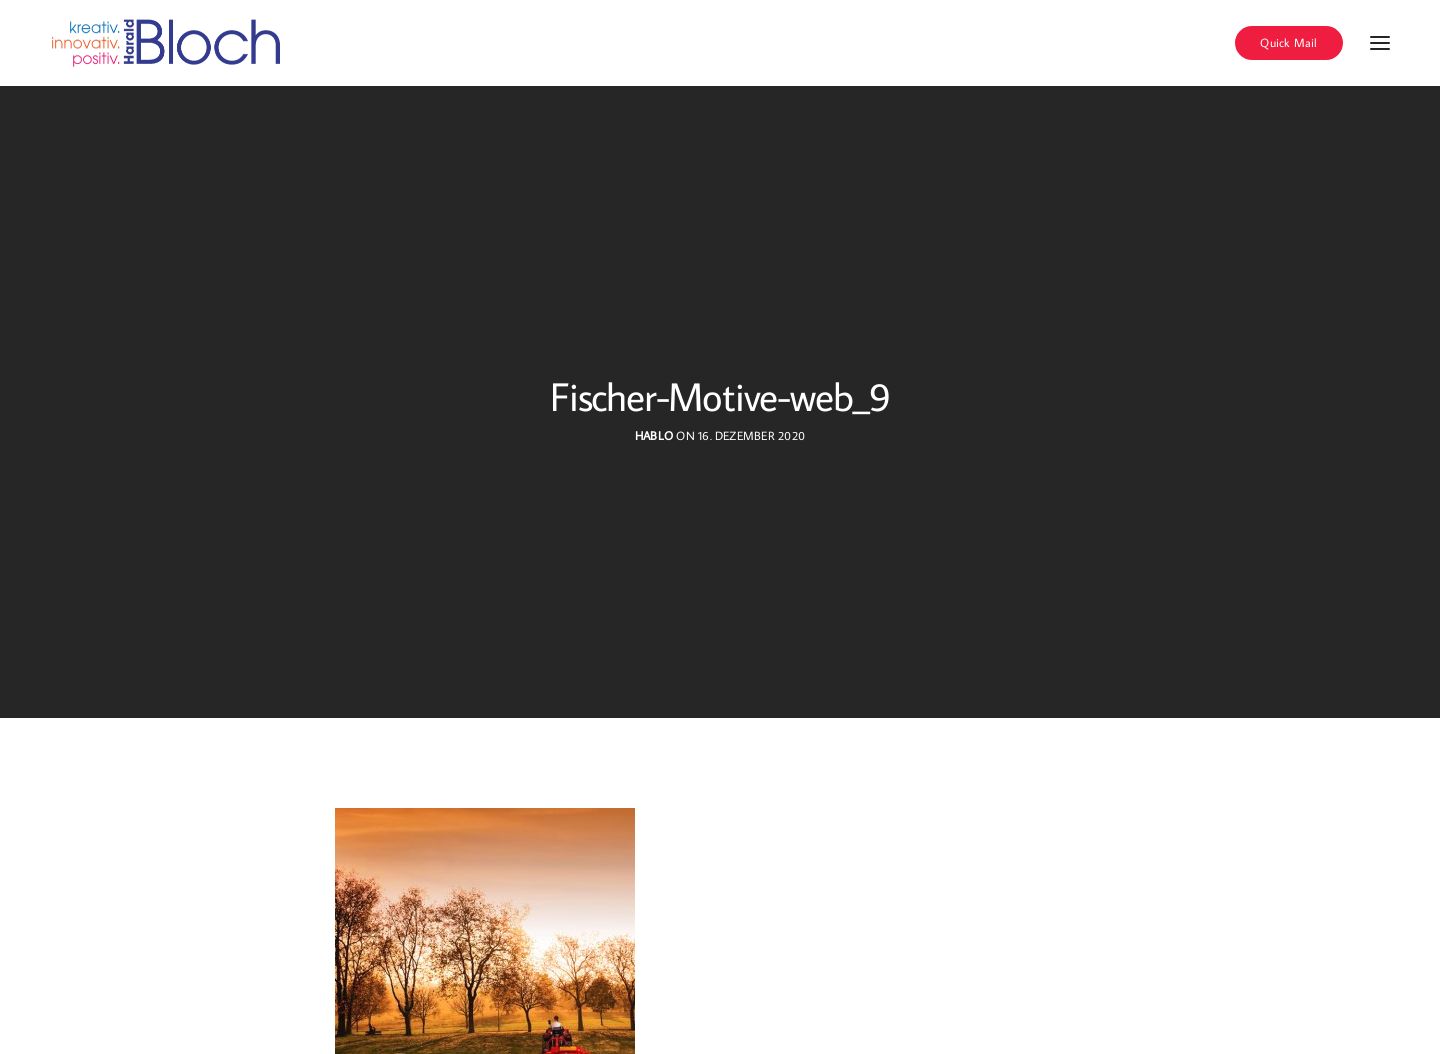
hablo (654, 435)
